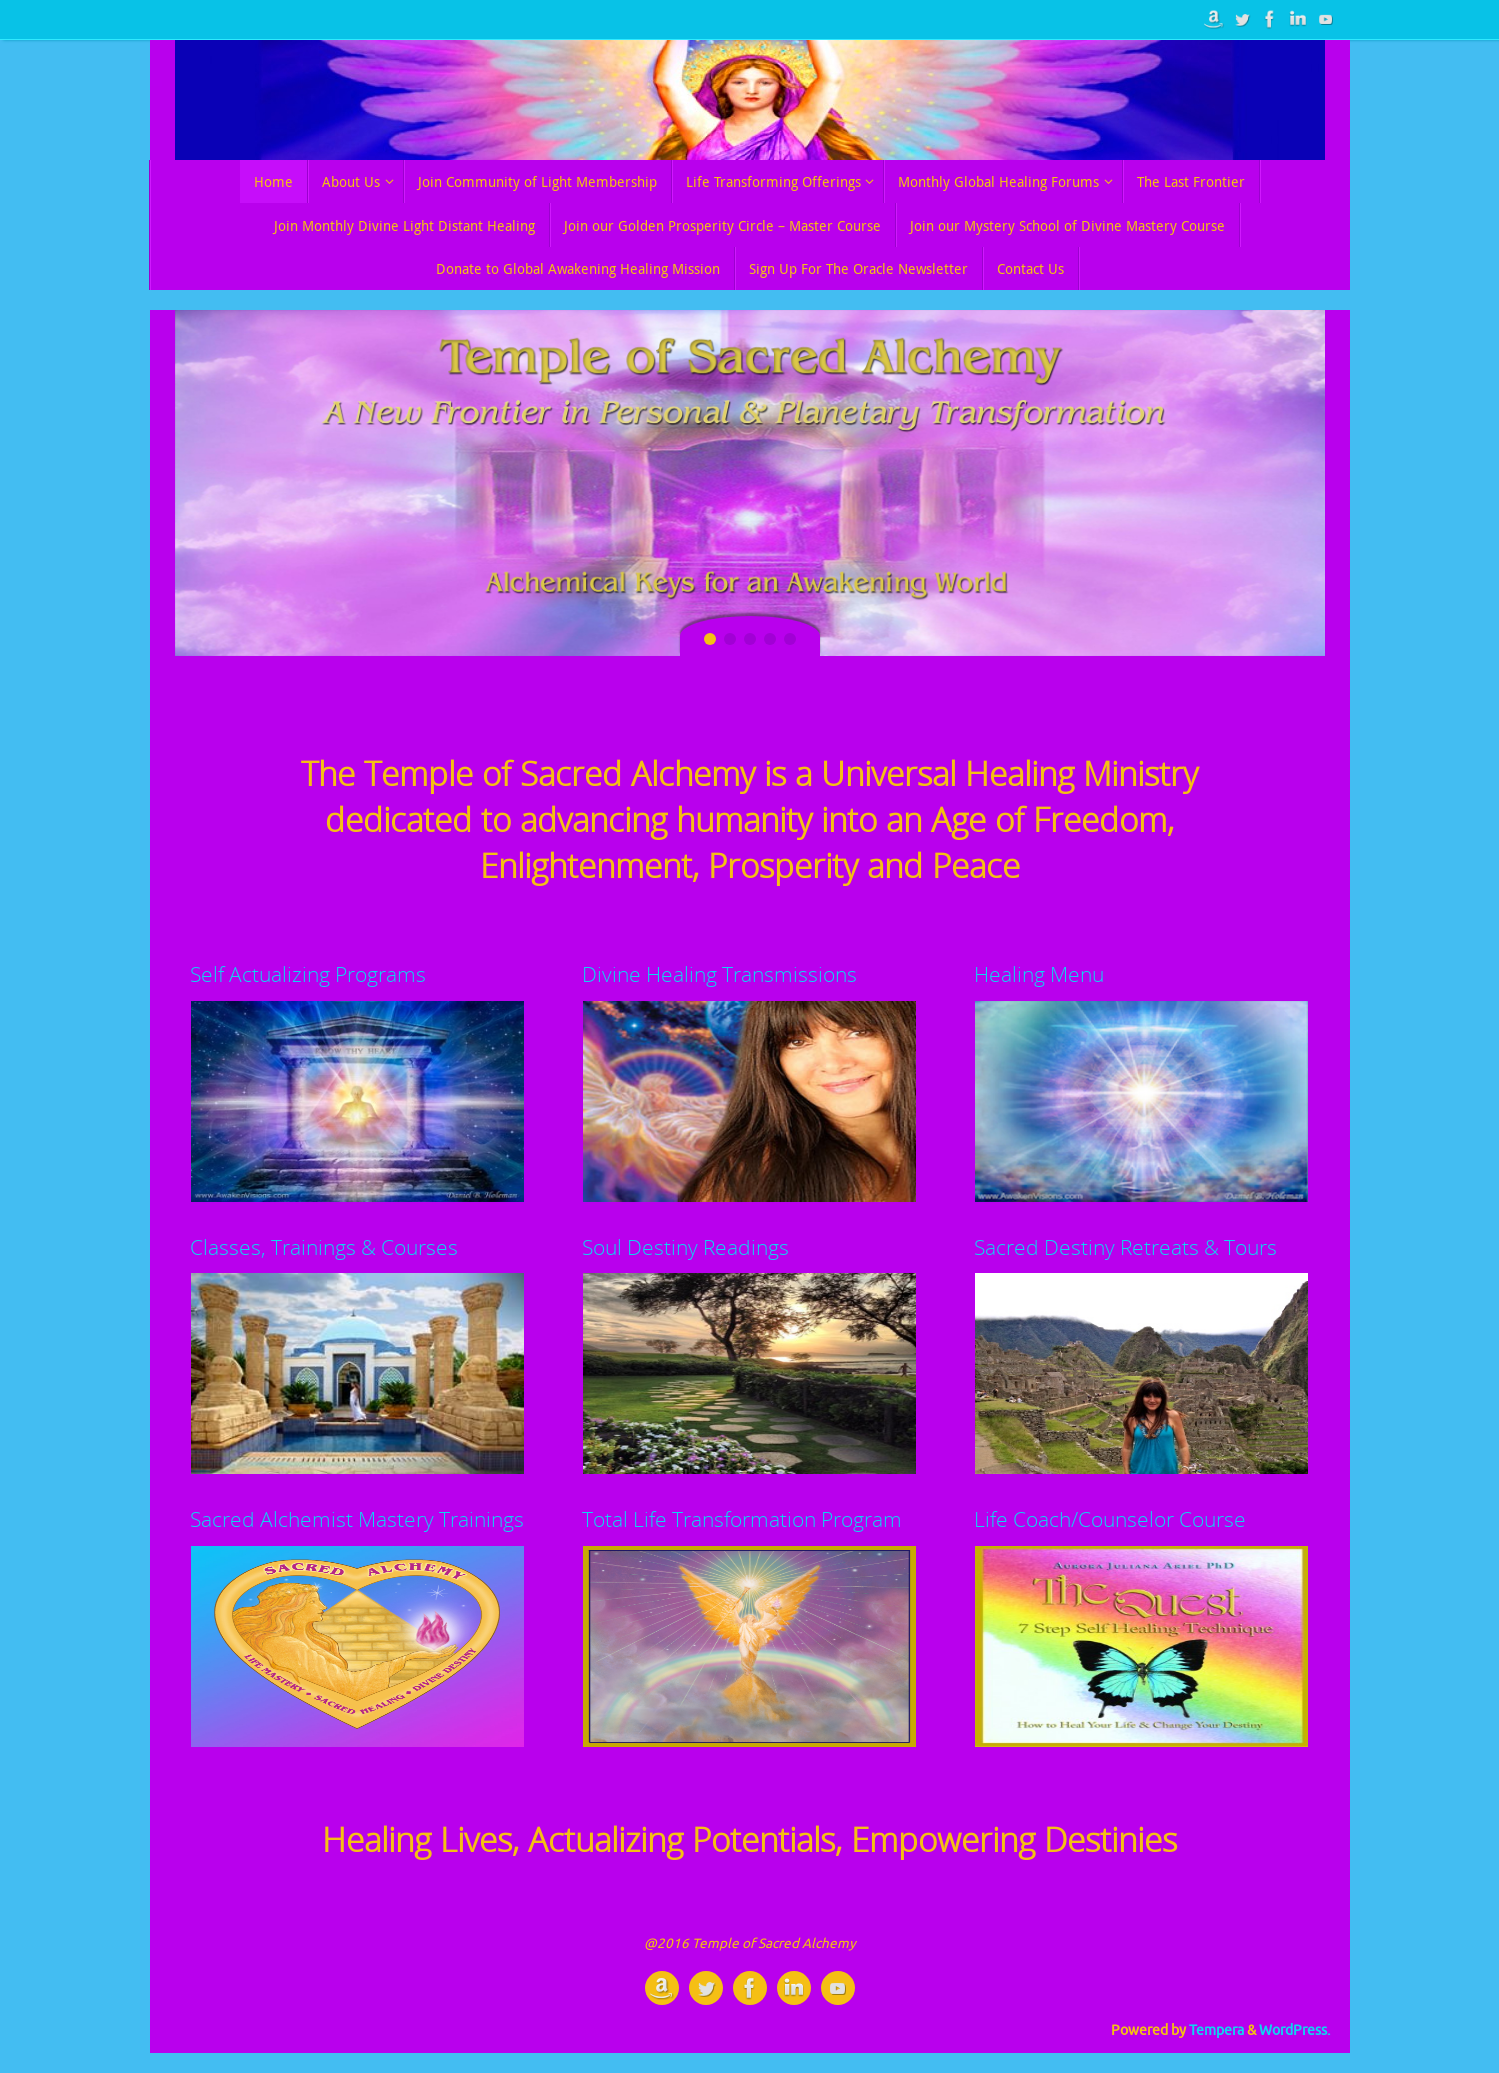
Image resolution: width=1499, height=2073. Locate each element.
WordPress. (1294, 2030)
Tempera (1216, 2030)
